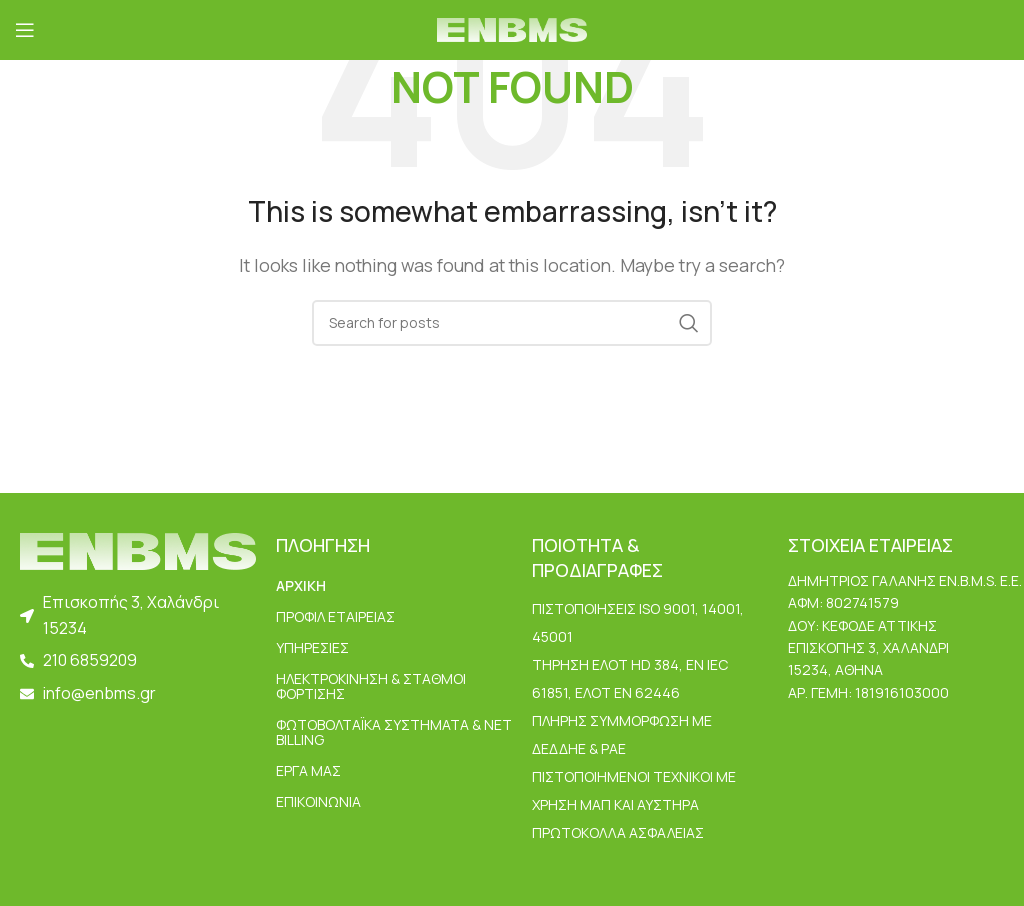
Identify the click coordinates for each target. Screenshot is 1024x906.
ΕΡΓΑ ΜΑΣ (308, 770)
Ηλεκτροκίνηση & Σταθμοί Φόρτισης (371, 686)
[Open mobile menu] (25, 30)
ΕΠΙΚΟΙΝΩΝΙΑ (318, 801)
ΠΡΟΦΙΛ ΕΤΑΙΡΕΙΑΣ (335, 616)
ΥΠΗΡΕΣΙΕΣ (312, 647)
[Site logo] (512, 28)
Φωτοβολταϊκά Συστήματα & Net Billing (394, 732)
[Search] (512, 323)
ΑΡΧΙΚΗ (301, 585)
